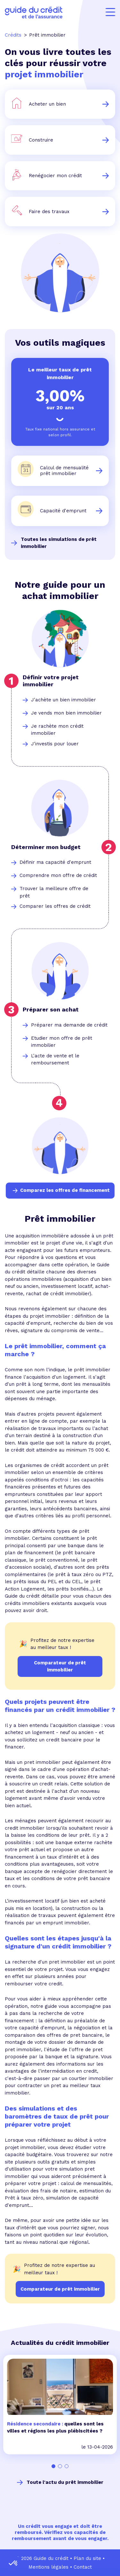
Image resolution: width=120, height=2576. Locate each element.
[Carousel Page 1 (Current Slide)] (54, 2466)
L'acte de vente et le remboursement (55, 1059)
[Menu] (110, 12)
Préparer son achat (51, 1009)
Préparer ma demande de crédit (69, 1025)
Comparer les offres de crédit (55, 906)
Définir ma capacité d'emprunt (55, 862)
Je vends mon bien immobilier (66, 713)
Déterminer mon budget (46, 847)
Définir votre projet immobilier (51, 681)
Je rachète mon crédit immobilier (57, 729)
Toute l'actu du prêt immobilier (65, 2482)
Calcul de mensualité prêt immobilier (64, 471)
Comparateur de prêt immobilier (60, 2289)
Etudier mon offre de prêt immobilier (61, 1041)
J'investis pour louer (55, 744)
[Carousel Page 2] (60, 2466)
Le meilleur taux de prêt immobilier (60, 373)
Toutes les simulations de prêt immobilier (59, 543)
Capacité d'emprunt (63, 511)
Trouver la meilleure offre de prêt (54, 892)
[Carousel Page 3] (67, 2466)
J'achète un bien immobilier (63, 700)
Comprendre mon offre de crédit (58, 875)
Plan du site (87, 2558)
